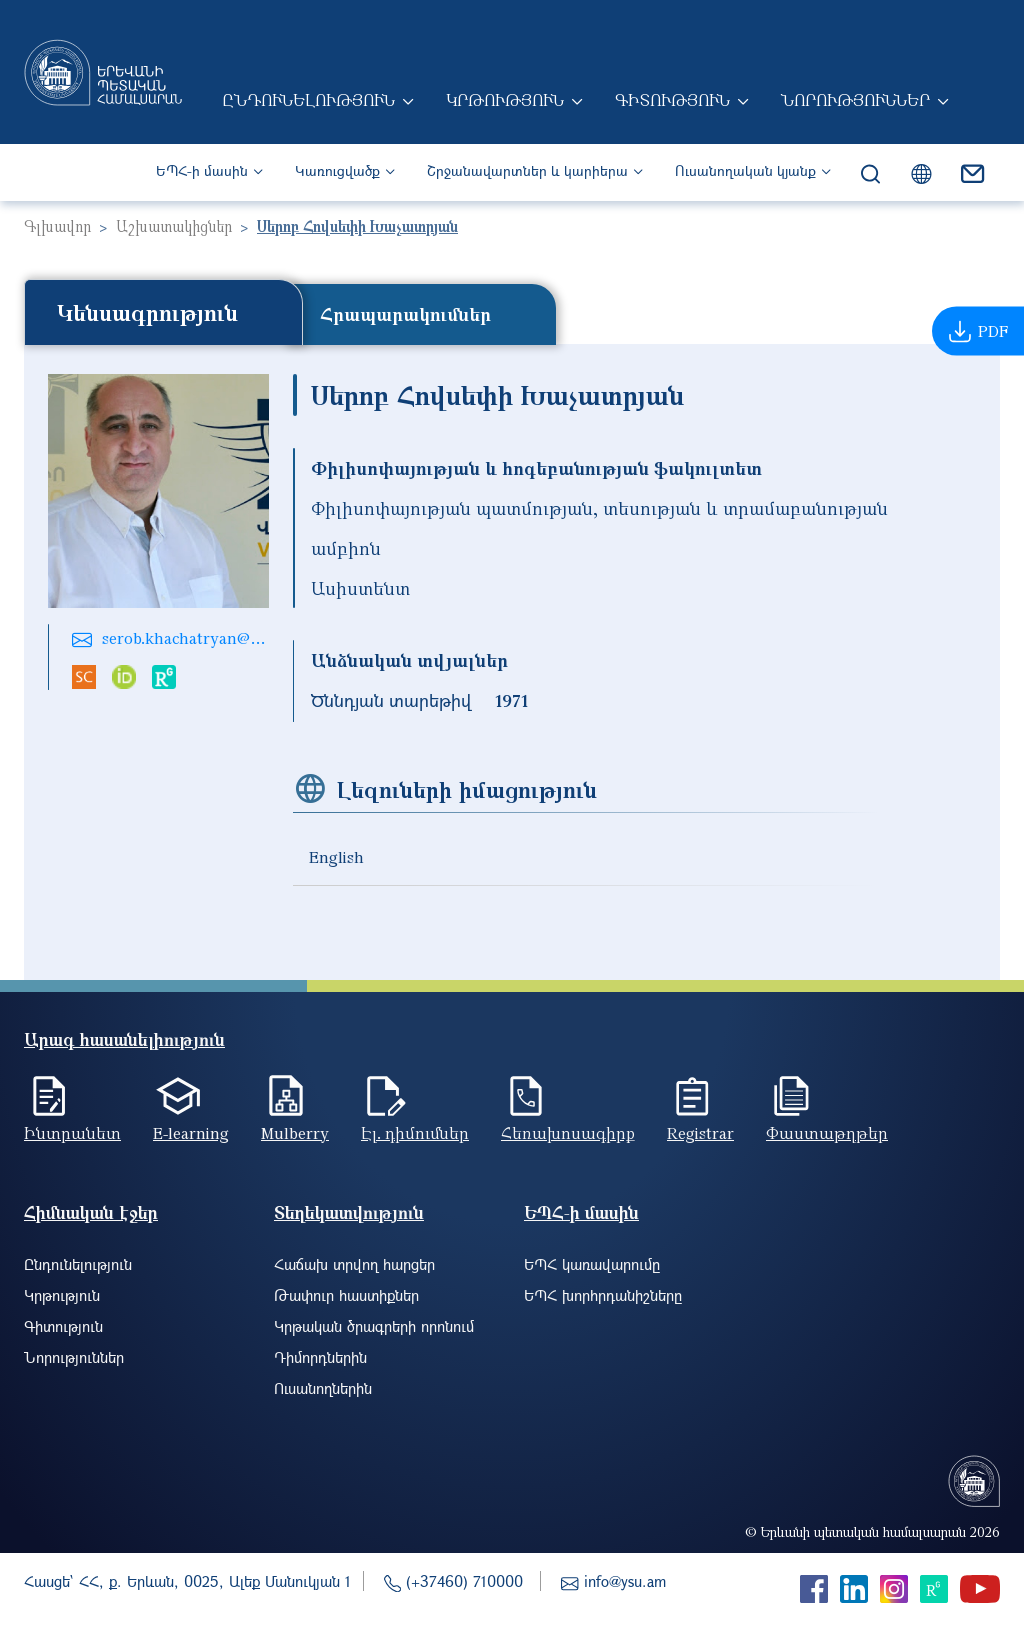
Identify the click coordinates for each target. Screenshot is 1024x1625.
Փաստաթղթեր (827, 1133)
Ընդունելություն (308, 100)
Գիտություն (672, 100)
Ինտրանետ (72, 1133)
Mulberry (295, 1133)
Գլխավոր (57, 226)
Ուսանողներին (323, 1388)
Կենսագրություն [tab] (147, 312)
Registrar (700, 1133)
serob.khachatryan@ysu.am (201, 638)
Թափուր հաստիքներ (346, 1295)
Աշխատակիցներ (174, 226)
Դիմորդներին (320, 1357)
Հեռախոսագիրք (568, 1133)
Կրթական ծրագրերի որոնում (374, 1326)
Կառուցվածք (337, 170)
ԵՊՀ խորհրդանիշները (603, 1295)
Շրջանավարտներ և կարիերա (527, 170)
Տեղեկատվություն (349, 1212)
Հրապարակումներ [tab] (405, 314)
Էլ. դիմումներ (415, 1133)
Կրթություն (505, 100)
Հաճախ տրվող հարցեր (354, 1264)
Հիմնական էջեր (91, 1212)
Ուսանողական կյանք (745, 170)
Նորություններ (855, 100)
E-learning (191, 1133)
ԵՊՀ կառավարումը (592, 1264)
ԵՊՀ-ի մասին (202, 170)
